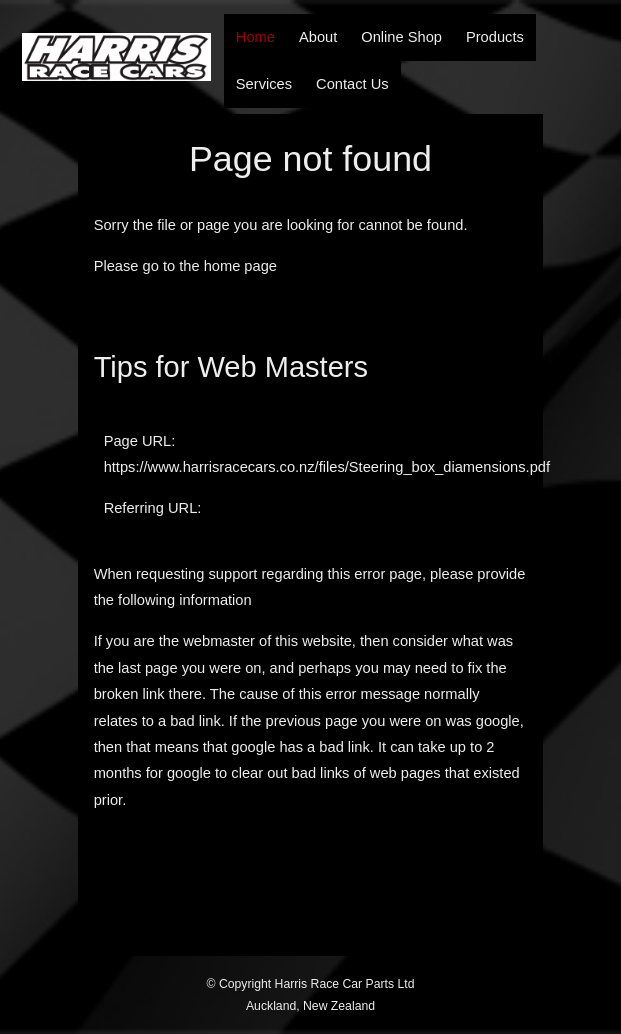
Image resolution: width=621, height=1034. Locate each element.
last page (147, 668)
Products (495, 37)
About (318, 37)
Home (255, 37)
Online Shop (401, 37)
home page (240, 266)
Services (264, 84)
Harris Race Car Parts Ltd (345, 984)
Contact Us (352, 84)
